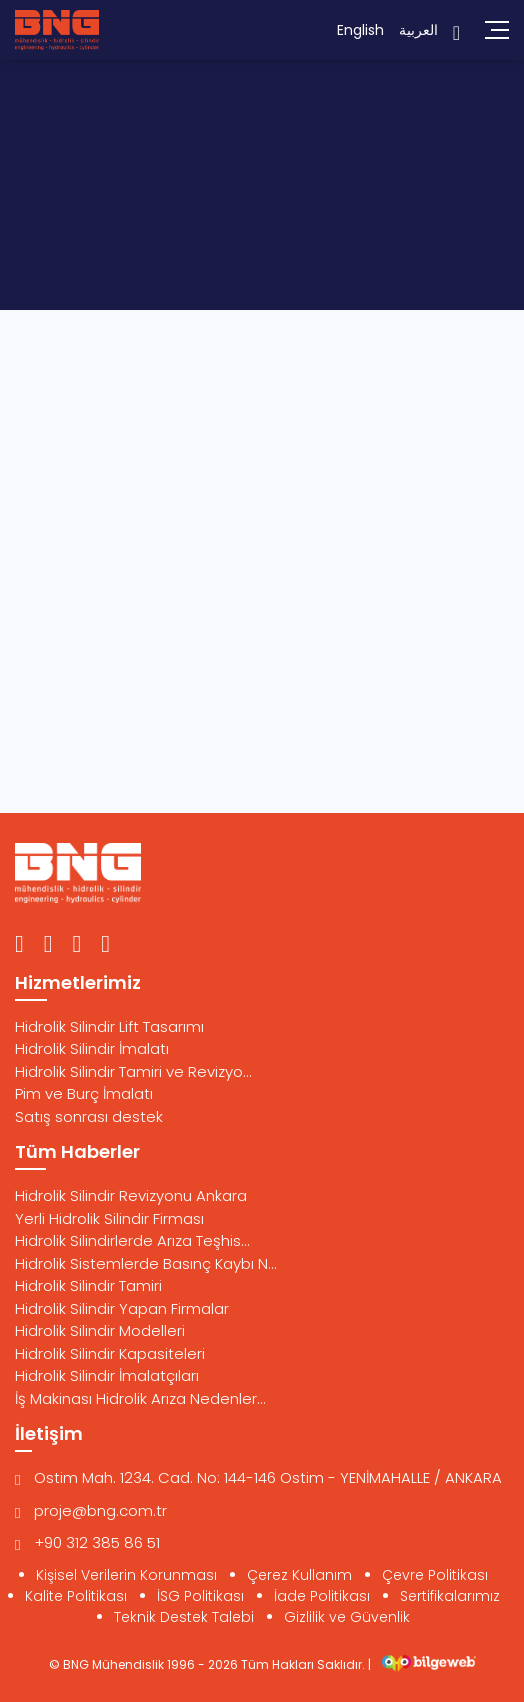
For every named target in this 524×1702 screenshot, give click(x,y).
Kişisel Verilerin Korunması (126, 1575)
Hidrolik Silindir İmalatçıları (107, 1375)
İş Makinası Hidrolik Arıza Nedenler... (140, 1398)
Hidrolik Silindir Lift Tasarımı (109, 1026)
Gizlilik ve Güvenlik (347, 1617)
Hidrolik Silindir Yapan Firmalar (122, 1308)
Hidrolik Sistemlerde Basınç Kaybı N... (146, 1263)
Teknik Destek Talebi (184, 1617)
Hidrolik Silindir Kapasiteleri (110, 1353)
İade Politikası (322, 1596)
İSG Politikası (200, 1596)
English (360, 30)
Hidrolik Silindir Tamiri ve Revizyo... (133, 1071)
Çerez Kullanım (299, 1575)
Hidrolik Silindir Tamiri (88, 1285)
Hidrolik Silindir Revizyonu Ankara (131, 1195)
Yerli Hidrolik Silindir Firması (109, 1218)
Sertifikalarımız (450, 1596)
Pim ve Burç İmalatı (84, 1093)
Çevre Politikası (435, 1575)
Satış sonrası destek (89, 1116)
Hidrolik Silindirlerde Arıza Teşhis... (132, 1240)
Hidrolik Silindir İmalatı (92, 1048)
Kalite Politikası (76, 1596)
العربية (418, 30)
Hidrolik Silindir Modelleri (100, 1330)
